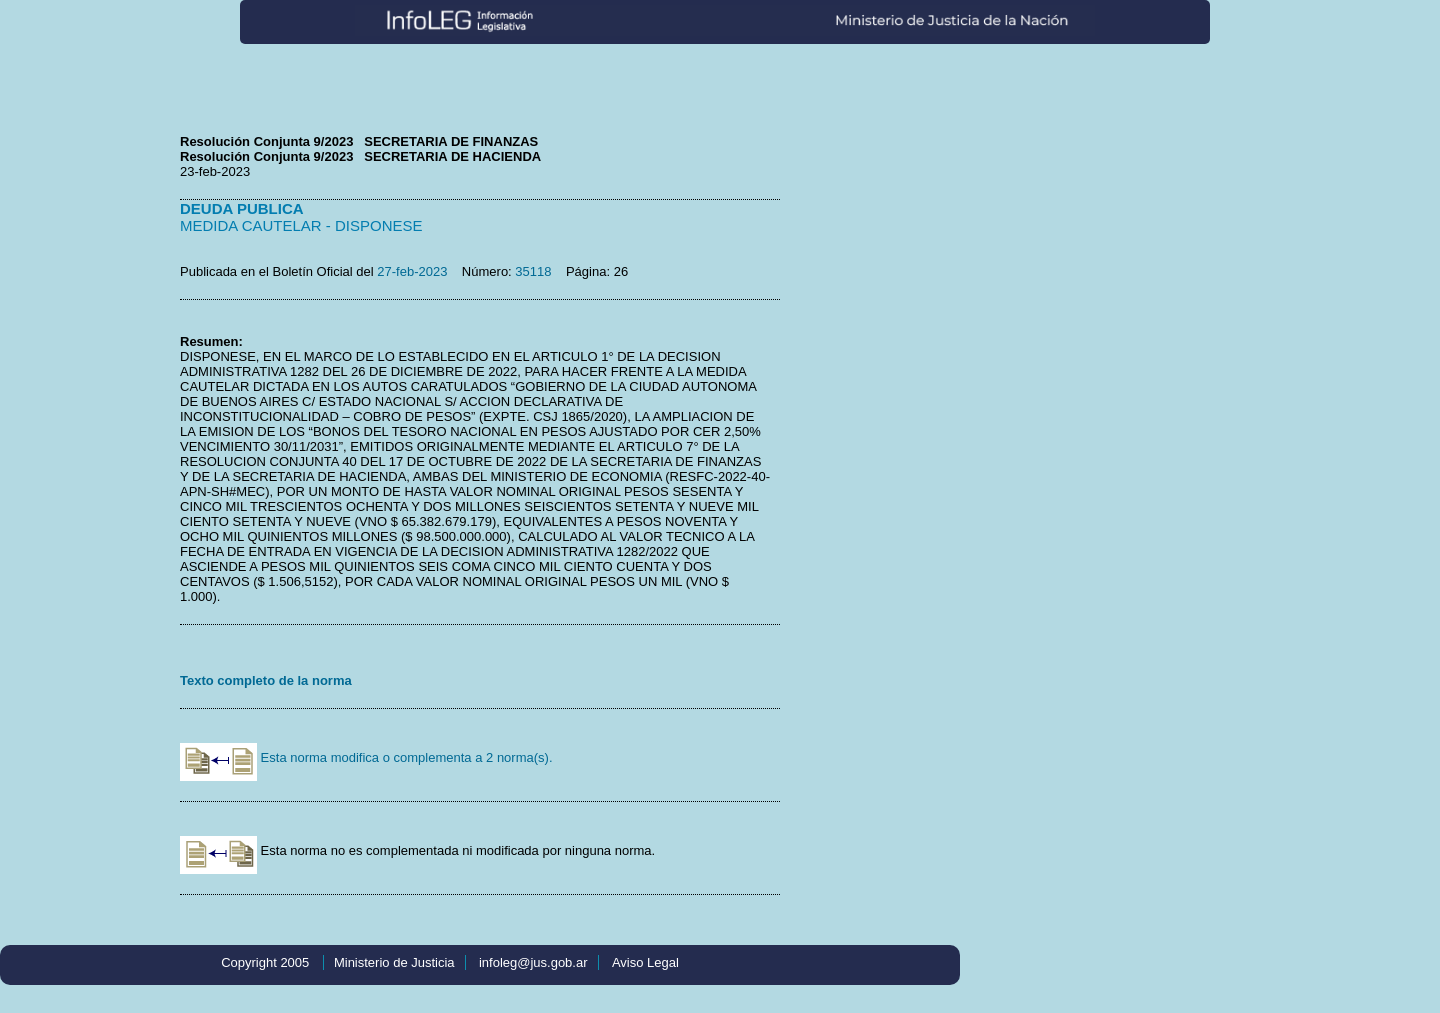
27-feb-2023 (412, 271)
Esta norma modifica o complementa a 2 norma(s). (366, 757)
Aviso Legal (645, 962)
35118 (533, 271)
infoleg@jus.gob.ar (533, 962)
